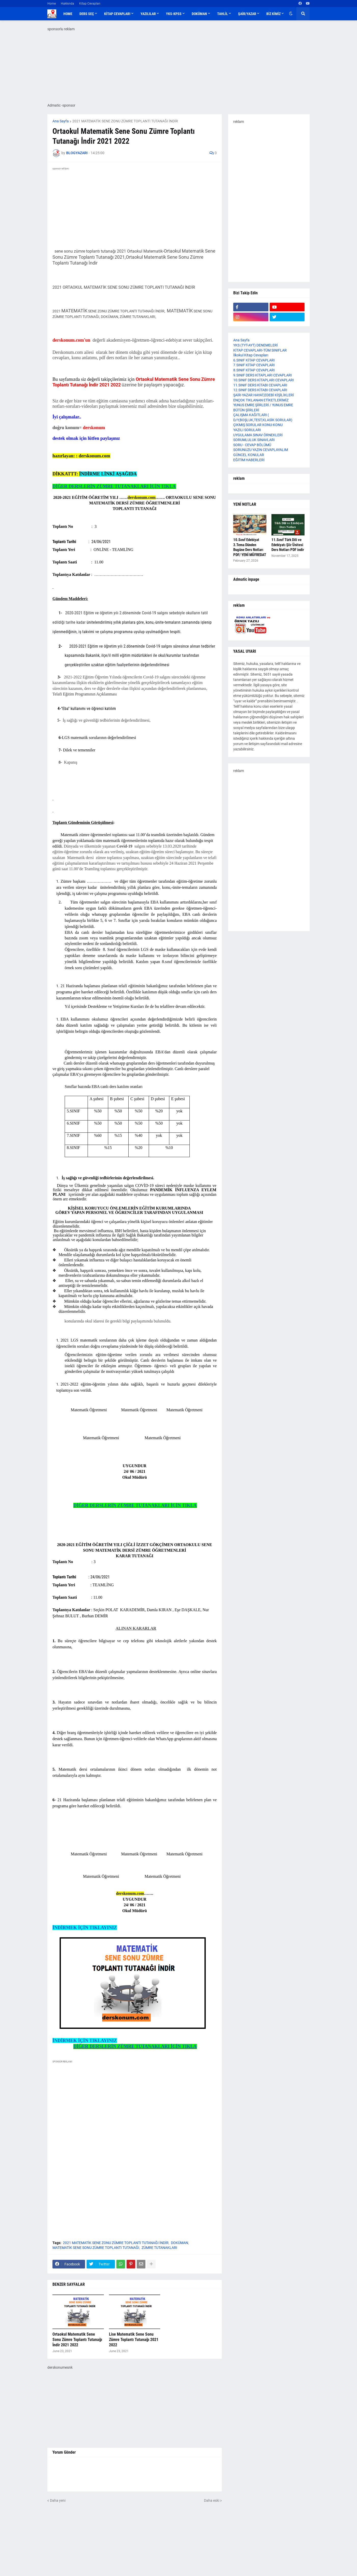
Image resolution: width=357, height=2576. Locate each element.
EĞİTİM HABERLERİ (249, 460)
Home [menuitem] (67, 14)
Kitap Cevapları (89, 3)
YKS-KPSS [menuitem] (174, 14)
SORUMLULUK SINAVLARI (254, 440)
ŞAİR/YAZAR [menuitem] (247, 14)
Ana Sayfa (60, 121)
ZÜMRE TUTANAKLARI (159, 2247)
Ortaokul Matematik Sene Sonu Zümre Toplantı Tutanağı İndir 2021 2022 (77, 2339)
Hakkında (67, 3)
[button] (290, 13)
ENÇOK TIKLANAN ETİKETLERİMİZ (261, 400)
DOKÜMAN (179, 2243)
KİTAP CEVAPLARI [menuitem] (117, 14)
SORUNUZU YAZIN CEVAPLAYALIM (260, 450)
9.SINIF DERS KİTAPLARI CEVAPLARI (262, 375)
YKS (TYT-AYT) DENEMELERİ (255, 345)
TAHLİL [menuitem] (222, 14)
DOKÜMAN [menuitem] (199, 14)
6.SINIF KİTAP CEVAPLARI (254, 360)
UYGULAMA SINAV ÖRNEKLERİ (258, 435)
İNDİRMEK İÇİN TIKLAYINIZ (84, 1927)
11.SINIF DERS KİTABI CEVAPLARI (260, 385)
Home (51, 3)
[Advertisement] (134, 2114)
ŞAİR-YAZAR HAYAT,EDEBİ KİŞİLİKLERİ (263, 395)
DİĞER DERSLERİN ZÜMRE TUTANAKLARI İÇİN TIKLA (114, 486)
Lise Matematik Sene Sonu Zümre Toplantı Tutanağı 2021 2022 (133, 2339)
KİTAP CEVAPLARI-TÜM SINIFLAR (260, 350)
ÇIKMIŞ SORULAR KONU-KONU (258, 425)
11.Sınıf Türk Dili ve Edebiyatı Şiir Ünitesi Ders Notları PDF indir (287, 544)
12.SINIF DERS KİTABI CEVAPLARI (260, 390)
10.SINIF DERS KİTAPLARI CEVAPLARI (263, 380)
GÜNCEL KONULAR (248, 455)
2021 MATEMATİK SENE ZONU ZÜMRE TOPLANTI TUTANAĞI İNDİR (125, 121)
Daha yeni (57, 2500)
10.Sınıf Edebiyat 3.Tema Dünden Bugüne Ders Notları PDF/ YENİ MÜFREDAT (249, 547)
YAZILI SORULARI (247, 430)
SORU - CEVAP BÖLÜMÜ (252, 445)
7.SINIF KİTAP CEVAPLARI (254, 365)
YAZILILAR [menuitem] (148, 14)
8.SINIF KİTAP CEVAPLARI (254, 370)
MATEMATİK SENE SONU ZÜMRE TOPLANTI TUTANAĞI (95, 2247)
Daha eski (211, 2500)
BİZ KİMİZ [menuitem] (273, 14)
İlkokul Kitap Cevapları (250, 355)
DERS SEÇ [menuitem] (86, 14)
